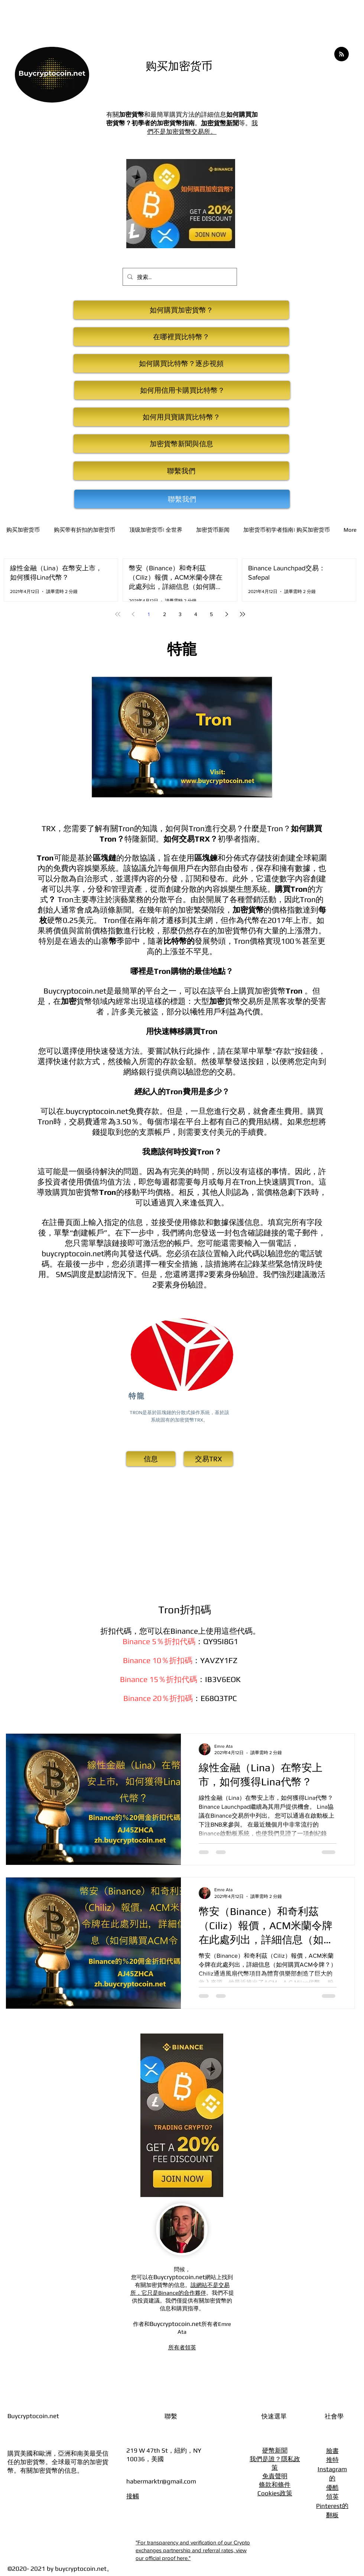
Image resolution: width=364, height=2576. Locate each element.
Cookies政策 (274, 2493)
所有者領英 (182, 2347)
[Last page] (242, 614)
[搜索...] (179, 276)
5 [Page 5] (211, 614)
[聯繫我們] (181, 470)
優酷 (332, 2487)
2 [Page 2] (164, 614)
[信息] (150, 1458)
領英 (332, 2496)
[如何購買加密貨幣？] (181, 310)
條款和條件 (274, 2484)
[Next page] (227, 614)
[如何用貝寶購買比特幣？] (181, 417)
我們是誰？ (265, 2459)
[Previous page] (133, 614)
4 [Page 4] (195, 614)
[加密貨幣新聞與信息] (181, 443)
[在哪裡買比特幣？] (181, 336)
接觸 (132, 2496)
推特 (332, 2459)
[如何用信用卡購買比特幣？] (182, 390)
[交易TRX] (208, 1458)
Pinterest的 (332, 2505)
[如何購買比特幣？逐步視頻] (181, 363)
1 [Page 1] (149, 614)
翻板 (332, 2515)
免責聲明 (274, 2476)
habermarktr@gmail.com (161, 2481)
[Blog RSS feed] (341, 54)
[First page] (117, 614)
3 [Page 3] (180, 614)
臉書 (332, 2451)
